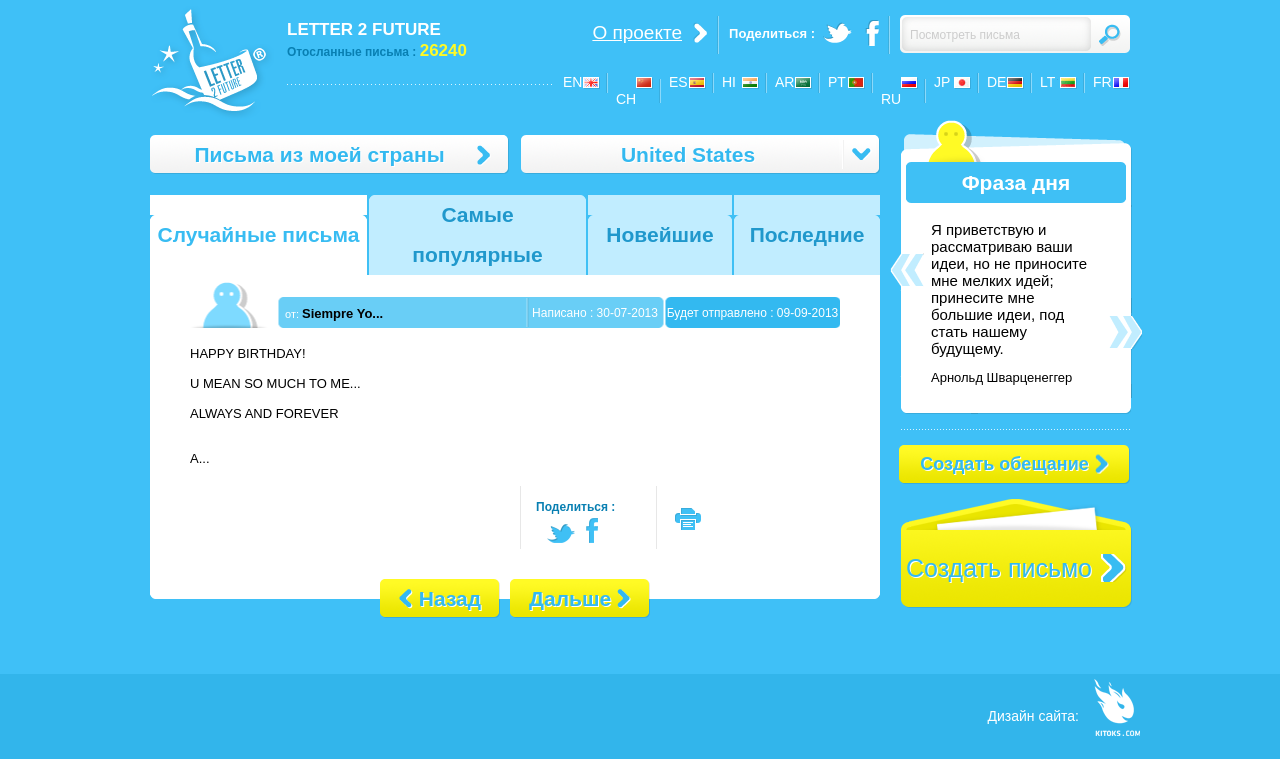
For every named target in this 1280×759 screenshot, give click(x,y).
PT (837, 82)
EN (572, 82)
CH (626, 99)
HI (729, 82)
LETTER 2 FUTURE (364, 29)
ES (678, 82)
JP (942, 82)
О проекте (637, 32)
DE (996, 82)
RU (891, 99)
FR (1102, 82)
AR (784, 82)
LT (1047, 82)
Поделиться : (575, 507)
